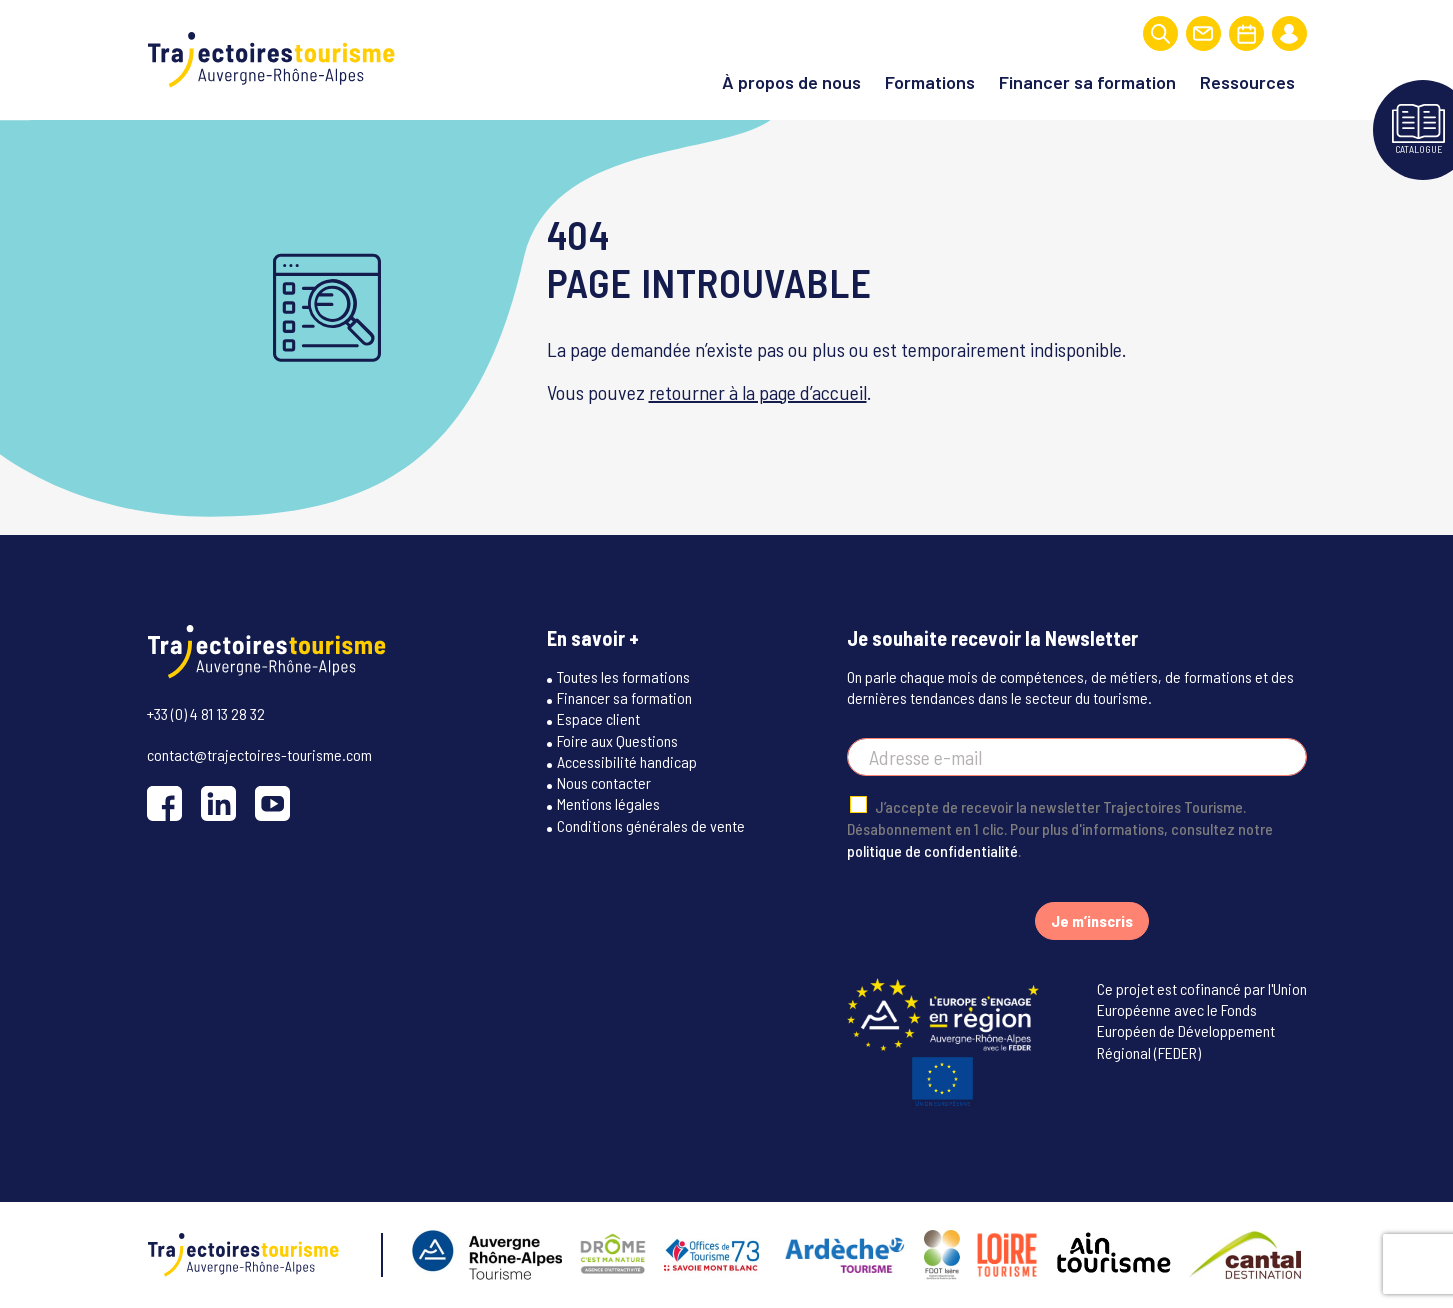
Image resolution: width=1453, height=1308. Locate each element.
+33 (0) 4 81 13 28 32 (206, 713)
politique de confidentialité (932, 850)
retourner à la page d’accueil (758, 392)
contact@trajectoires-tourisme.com (259, 754)
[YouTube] (272, 803)
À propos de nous (791, 82)
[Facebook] (164, 803)
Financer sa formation (1087, 82)
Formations (930, 82)
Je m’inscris (1092, 920)
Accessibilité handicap (627, 761)
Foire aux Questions (617, 740)
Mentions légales (608, 803)
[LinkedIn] (218, 803)
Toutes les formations (623, 676)
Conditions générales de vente (651, 825)
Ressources (1247, 82)
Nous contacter (604, 782)
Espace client (598, 718)
